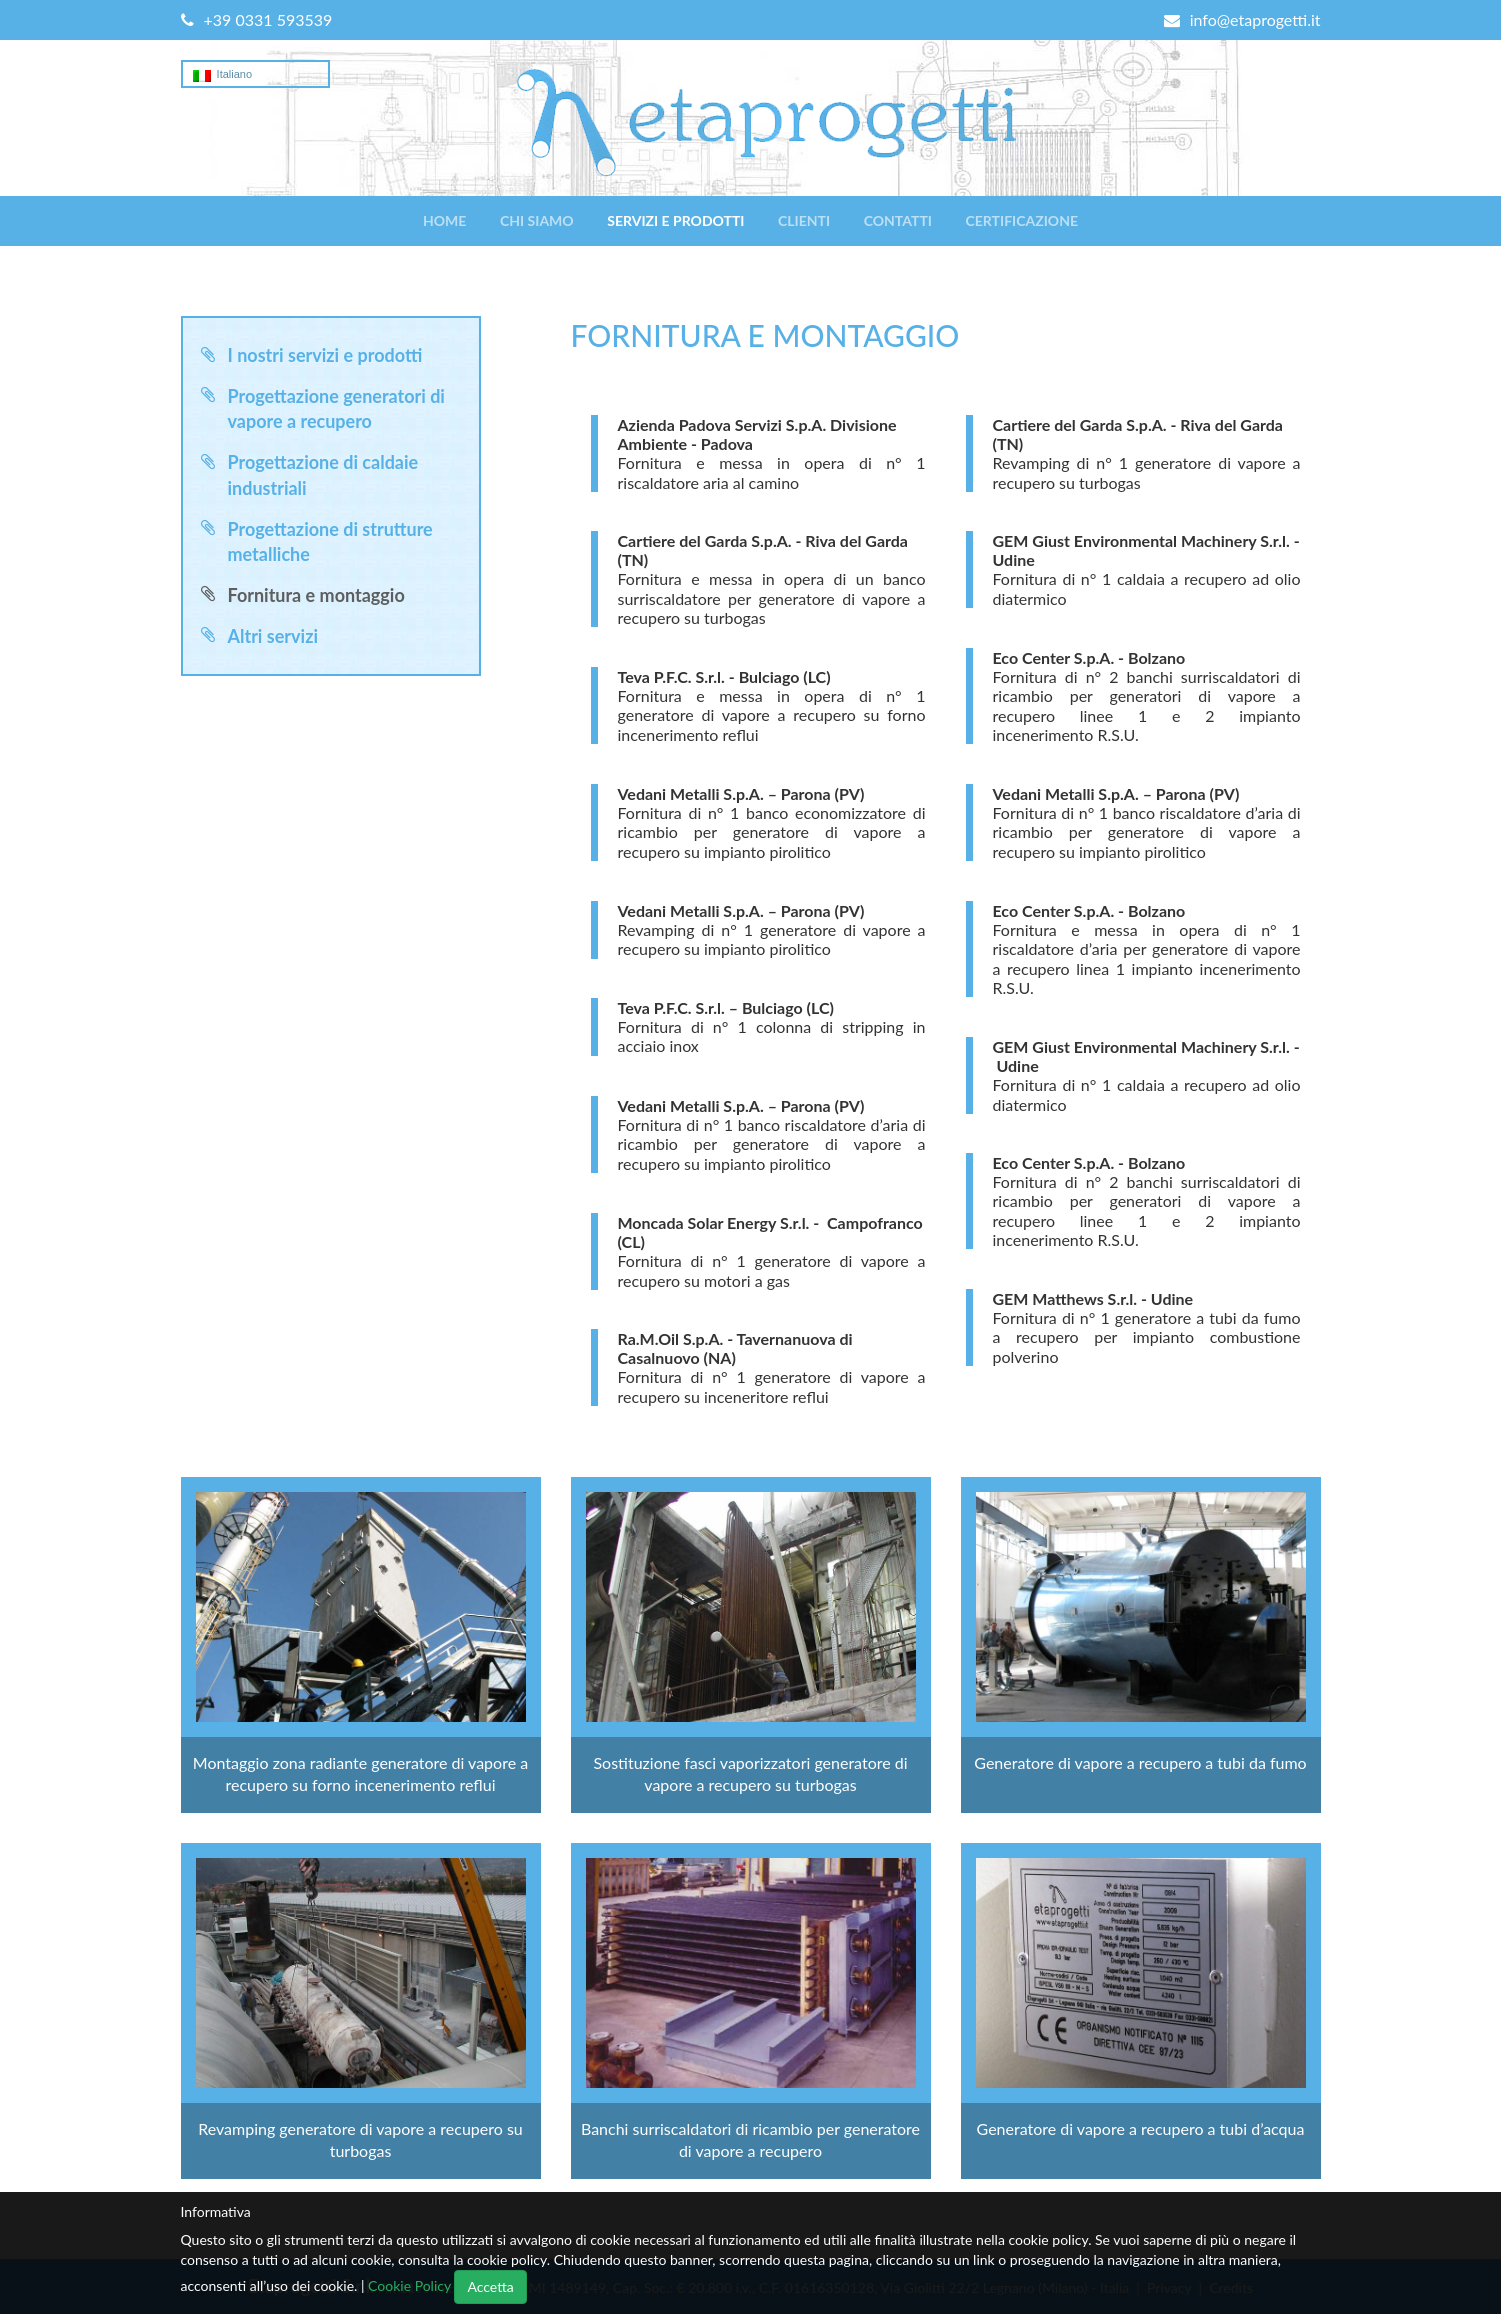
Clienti (804, 220)
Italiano (223, 75)
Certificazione (1022, 220)
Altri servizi (273, 636)
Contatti (898, 220)
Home (444, 220)
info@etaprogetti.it (1242, 19)
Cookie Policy (409, 2285)
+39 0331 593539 (257, 19)
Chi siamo (537, 220)
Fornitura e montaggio (316, 595)
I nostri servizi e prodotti (325, 355)
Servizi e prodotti (675, 220)
